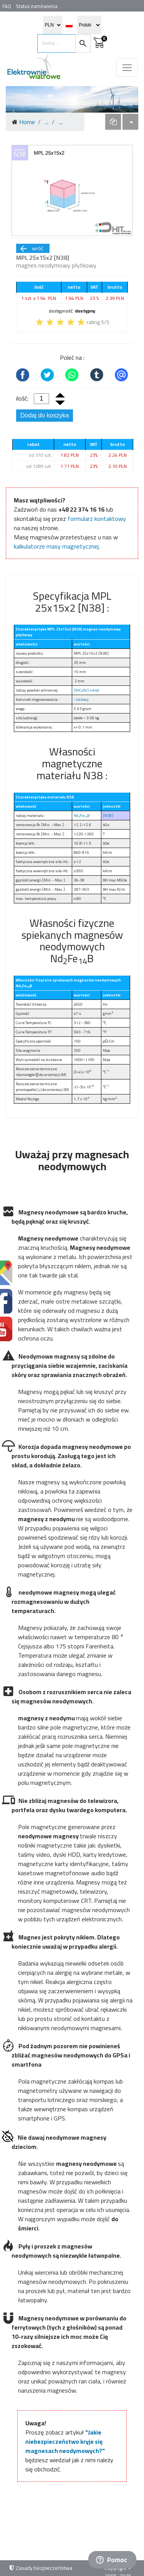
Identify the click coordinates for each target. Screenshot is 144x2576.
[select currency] (52, 25)
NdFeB (81, 815)
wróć (31, 248)
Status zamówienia (37, 6)
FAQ (6, 6)
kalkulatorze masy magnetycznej (56, 546)
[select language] (89, 25)
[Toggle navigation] (127, 67)
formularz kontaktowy (97, 518)
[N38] (108, 815)
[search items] (56, 43)
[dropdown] (113, 122)
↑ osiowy (81, 699)
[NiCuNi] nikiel (86, 690)
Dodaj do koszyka (44, 415)
